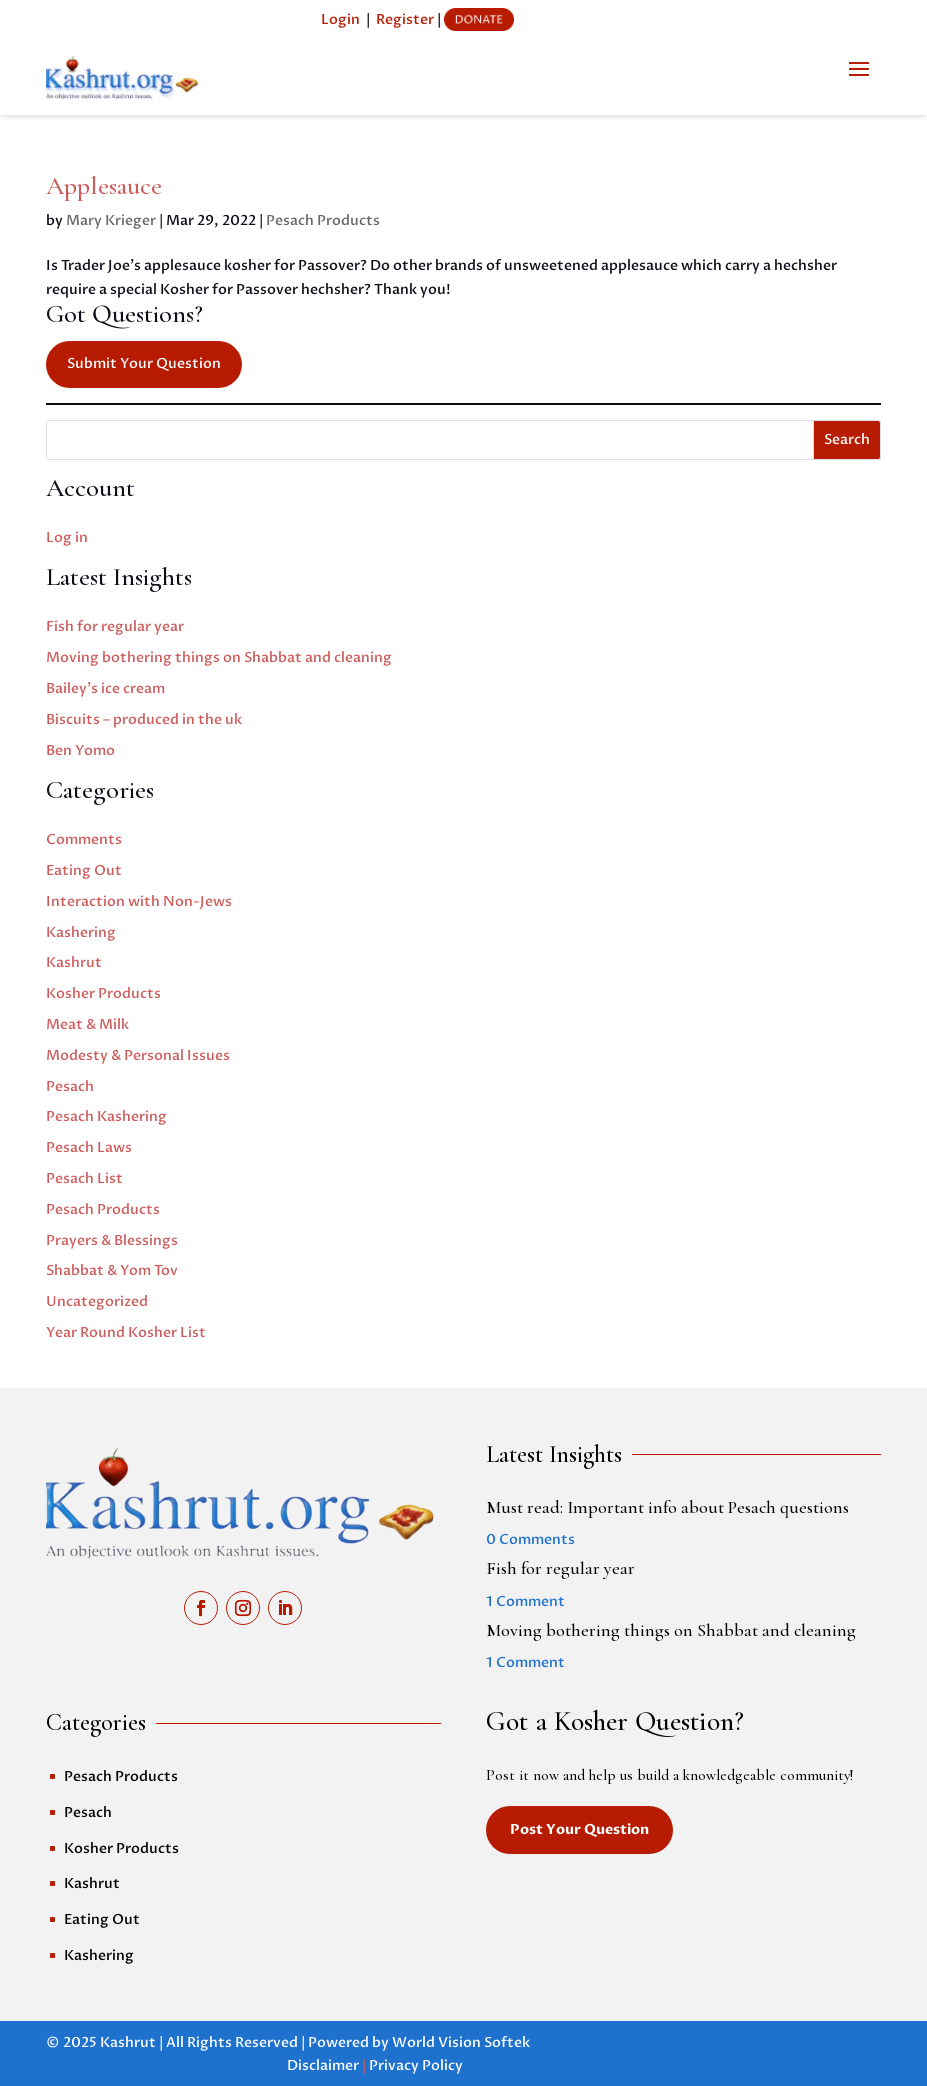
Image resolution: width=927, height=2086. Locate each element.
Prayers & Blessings (112, 1240)
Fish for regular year (115, 626)
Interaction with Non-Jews (139, 901)
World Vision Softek (461, 2042)
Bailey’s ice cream (105, 688)
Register (405, 19)
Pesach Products (323, 220)
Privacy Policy (416, 2065)
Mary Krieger (111, 220)
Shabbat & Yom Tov (112, 1270)
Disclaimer (323, 2065)
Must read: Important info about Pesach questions (667, 1507)
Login (340, 19)
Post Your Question (579, 1829)
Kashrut (74, 962)
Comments (84, 839)
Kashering (81, 932)
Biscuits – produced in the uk (144, 719)
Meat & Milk (87, 1024)
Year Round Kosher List (126, 1332)
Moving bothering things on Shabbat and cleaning (219, 657)
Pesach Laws (89, 1147)
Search (847, 439)
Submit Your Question (144, 363)
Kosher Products (103, 993)
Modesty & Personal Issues (138, 1055)
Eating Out (84, 870)
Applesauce (104, 185)
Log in (67, 537)
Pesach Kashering (106, 1116)
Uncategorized (97, 1301)
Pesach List (84, 1178)
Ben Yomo (80, 750)
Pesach (70, 1086)
